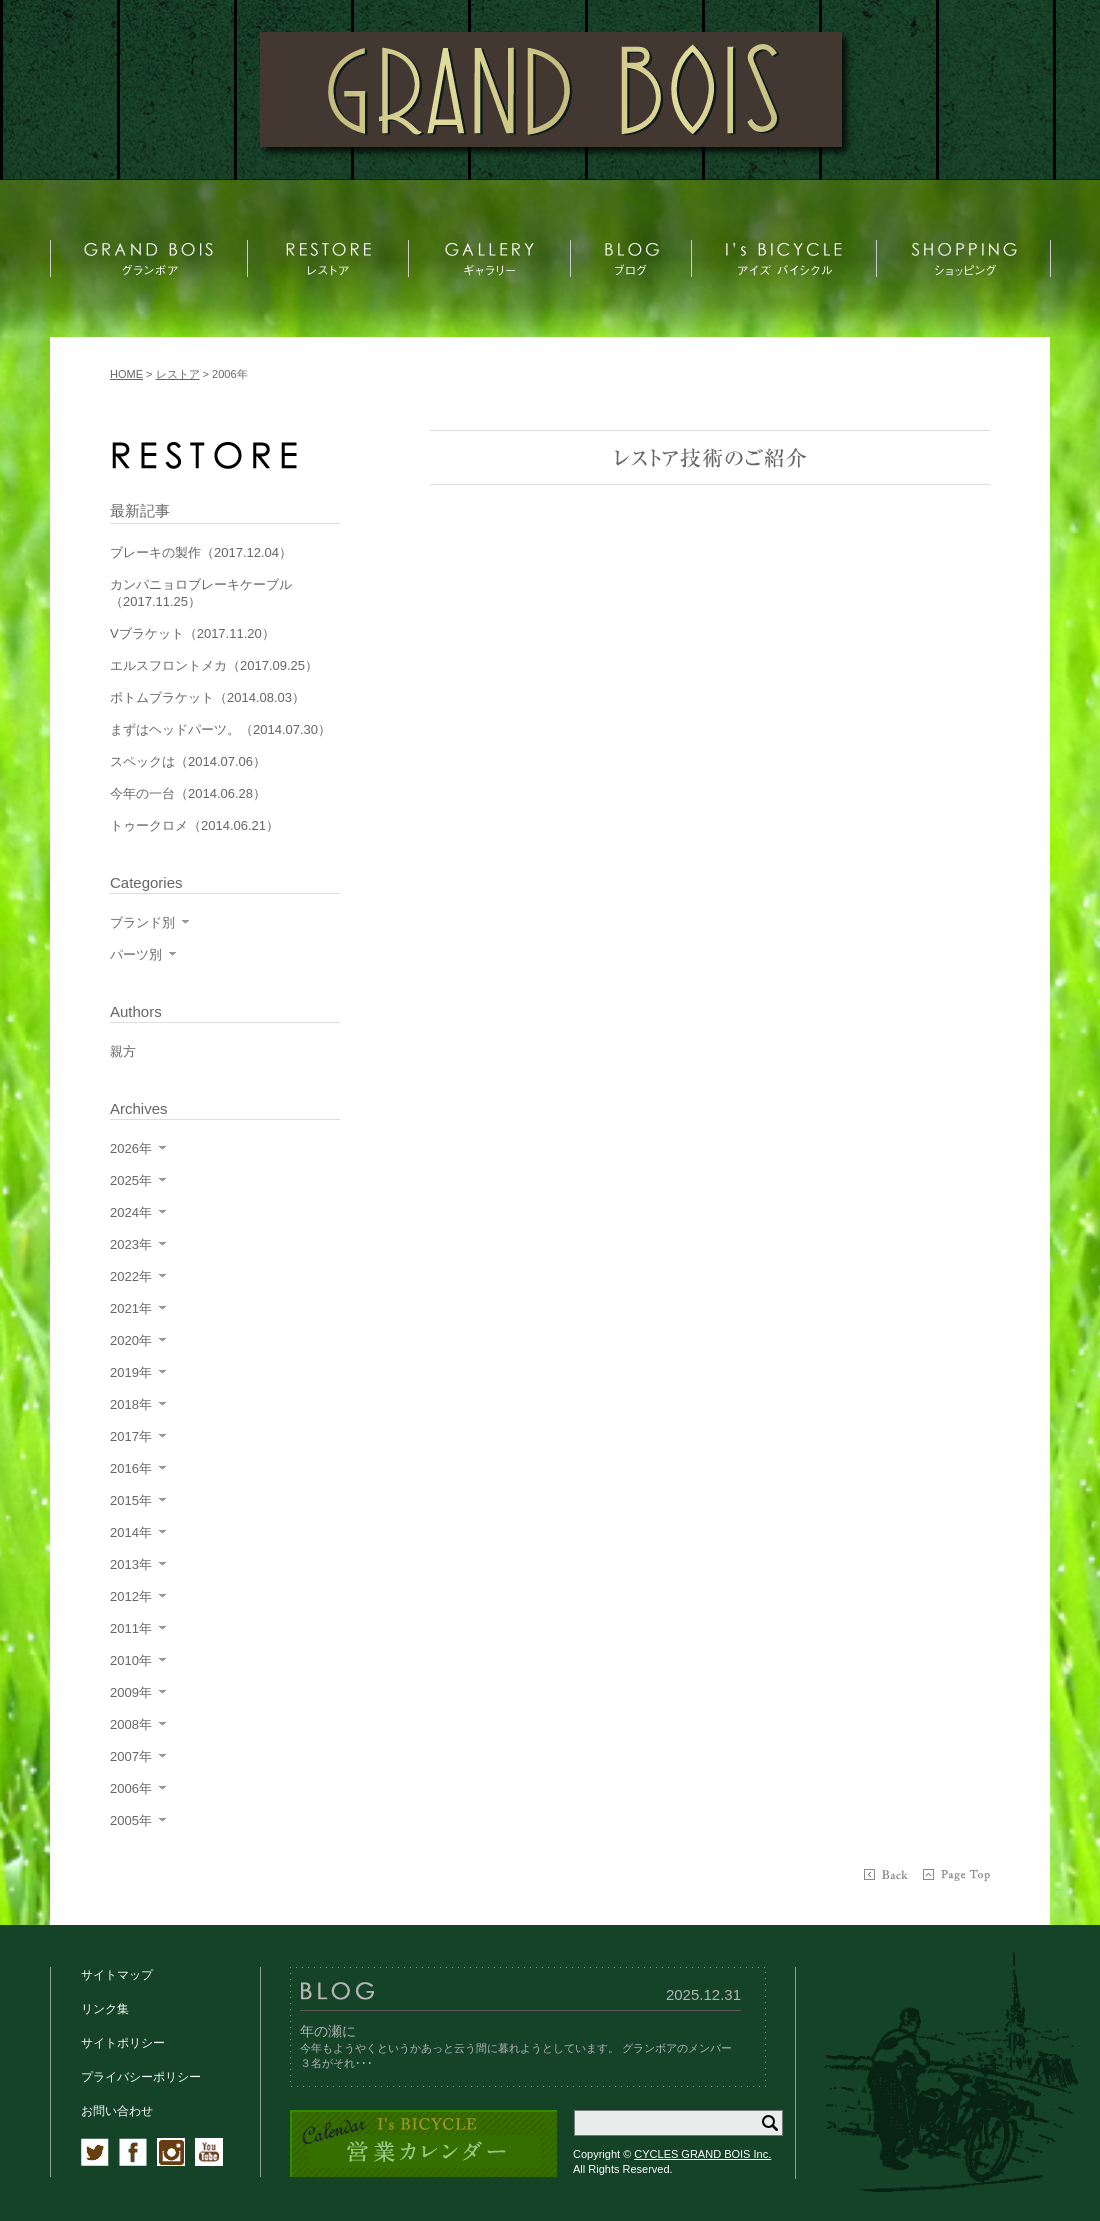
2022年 (131, 1276)
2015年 (131, 1500)
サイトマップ (117, 1975)
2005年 (131, 1820)
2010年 (131, 1660)
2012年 (131, 1596)
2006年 (131, 1788)
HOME (126, 374)
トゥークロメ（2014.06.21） (194, 825)
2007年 (131, 1756)
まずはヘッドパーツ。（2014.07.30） (220, 729)
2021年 (131, 1308)
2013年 (131, 1564)
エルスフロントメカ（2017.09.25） (214, 665)
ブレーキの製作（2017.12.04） (201, 552)
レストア (178, 374)
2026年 (131, 1148)
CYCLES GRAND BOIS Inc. (702, 2154)
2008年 (131, 1724)
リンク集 (105, 2009)
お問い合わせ (117, 2111)
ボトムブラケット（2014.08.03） (207, 697)
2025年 (131, 1180)
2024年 (131, 1212)
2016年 (131, 1468)
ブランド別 (142, 922)
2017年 (131, 1436)
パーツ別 (136, 954)
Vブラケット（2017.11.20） (192, 633)
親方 (123, 1051)
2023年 (131, 1244)
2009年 (131, 1692)
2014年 (131, 1532)
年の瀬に (328, 2031)
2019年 (131, 1372)
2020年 (131, 1340)
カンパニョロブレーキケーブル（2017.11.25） (201, 593)
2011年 (131, 1628)
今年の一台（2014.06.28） (188, 793)
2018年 (131, 1404)
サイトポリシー (123, 2043)
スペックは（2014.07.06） (188, 761)
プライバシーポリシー (141, 2077)
